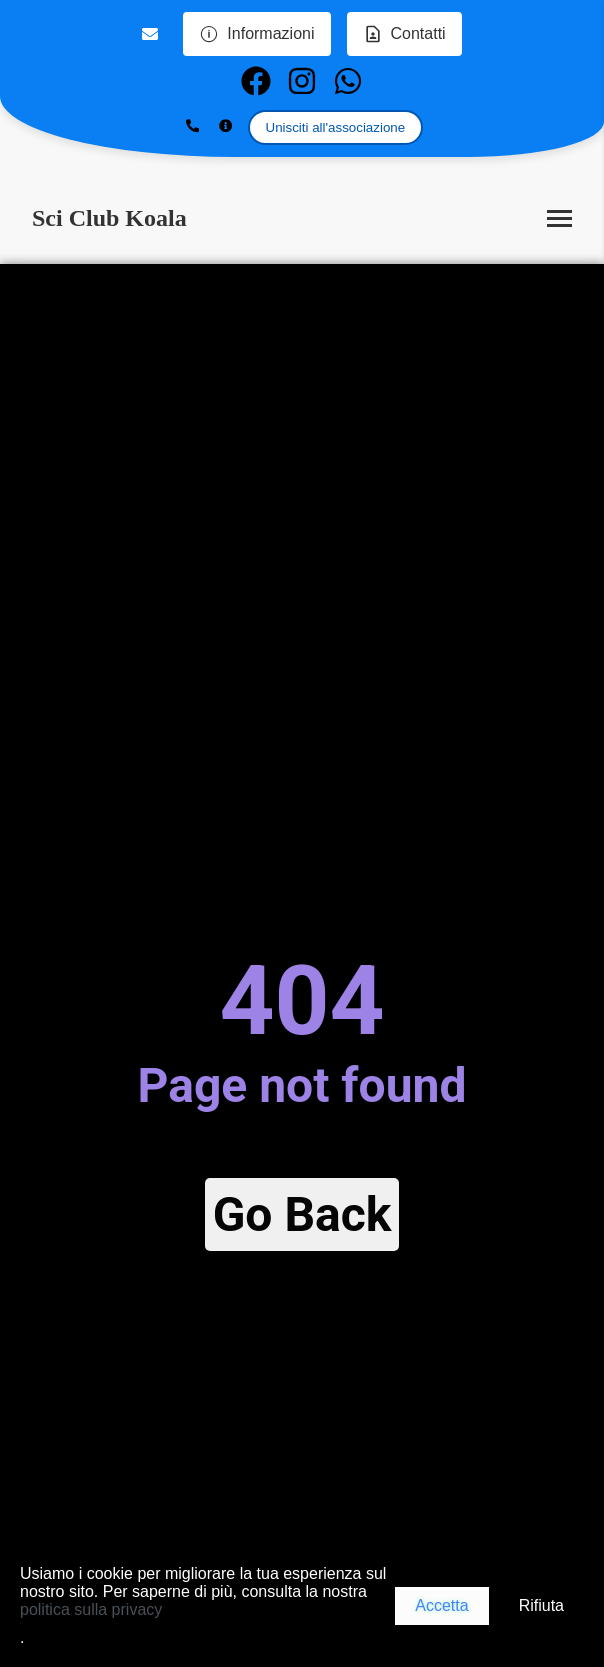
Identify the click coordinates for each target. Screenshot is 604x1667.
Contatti (404, 34)
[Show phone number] (192, 127)
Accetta (441, 1605)
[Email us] (152, 34)
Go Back (302, 1214)
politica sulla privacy (91, 1609)
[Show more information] (225, 127)
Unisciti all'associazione (336, 127)
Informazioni (256, 34)
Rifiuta (541, 1605)
